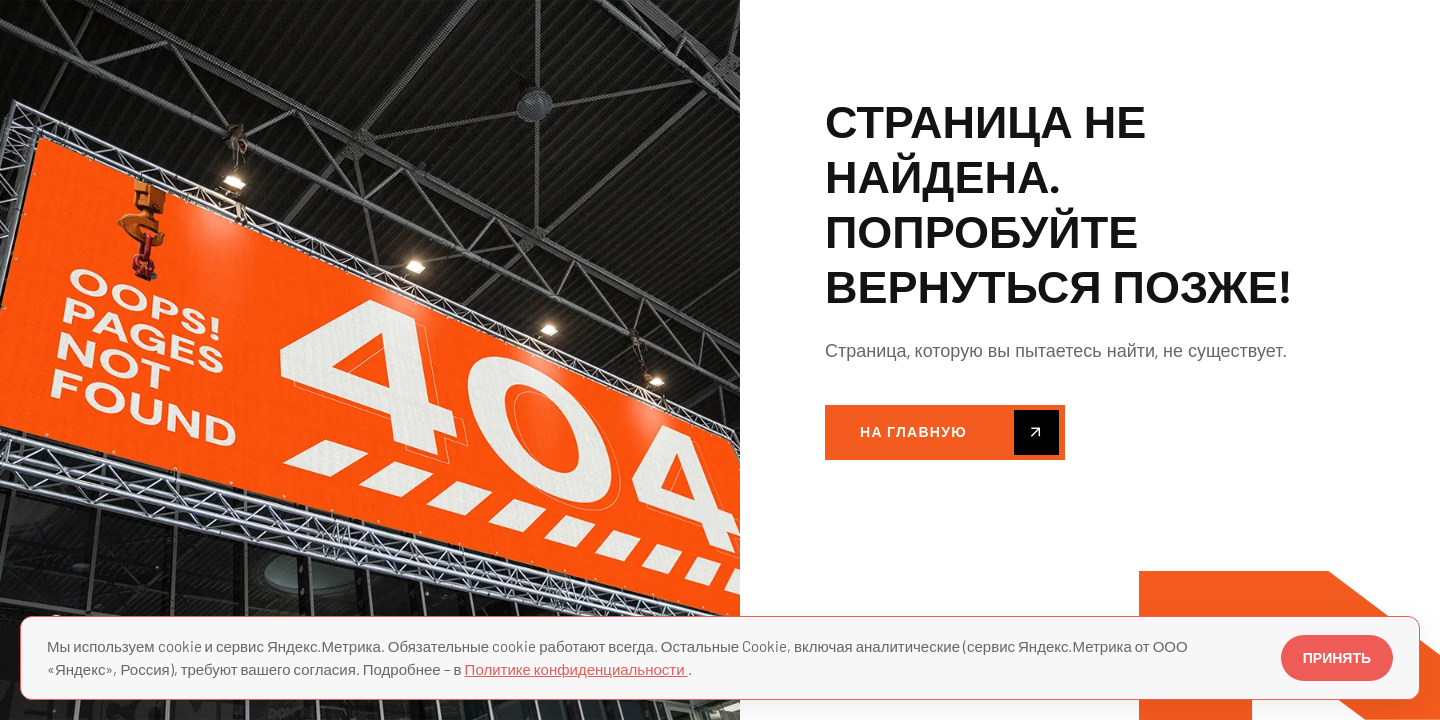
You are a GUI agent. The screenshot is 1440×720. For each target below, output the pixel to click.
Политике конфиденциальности (576, 669)
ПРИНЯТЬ (1337, 658)
